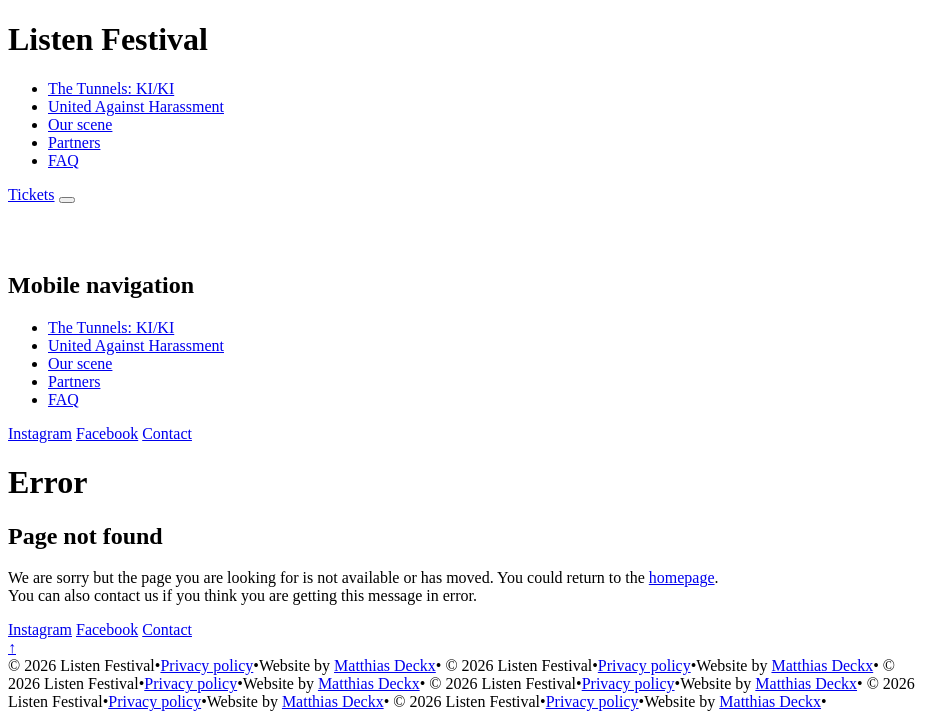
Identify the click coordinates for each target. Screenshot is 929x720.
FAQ (63, 160)
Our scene (80, 124)
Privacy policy (206, 665)
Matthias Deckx (385, 665)
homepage (682, 577)
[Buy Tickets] (31, 194)
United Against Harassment (136, 106)
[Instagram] (40, 433)
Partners (74, 142)
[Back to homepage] (30, 242)
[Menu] (67, 200)
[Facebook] (107, 433)
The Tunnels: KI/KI (111, 88)
